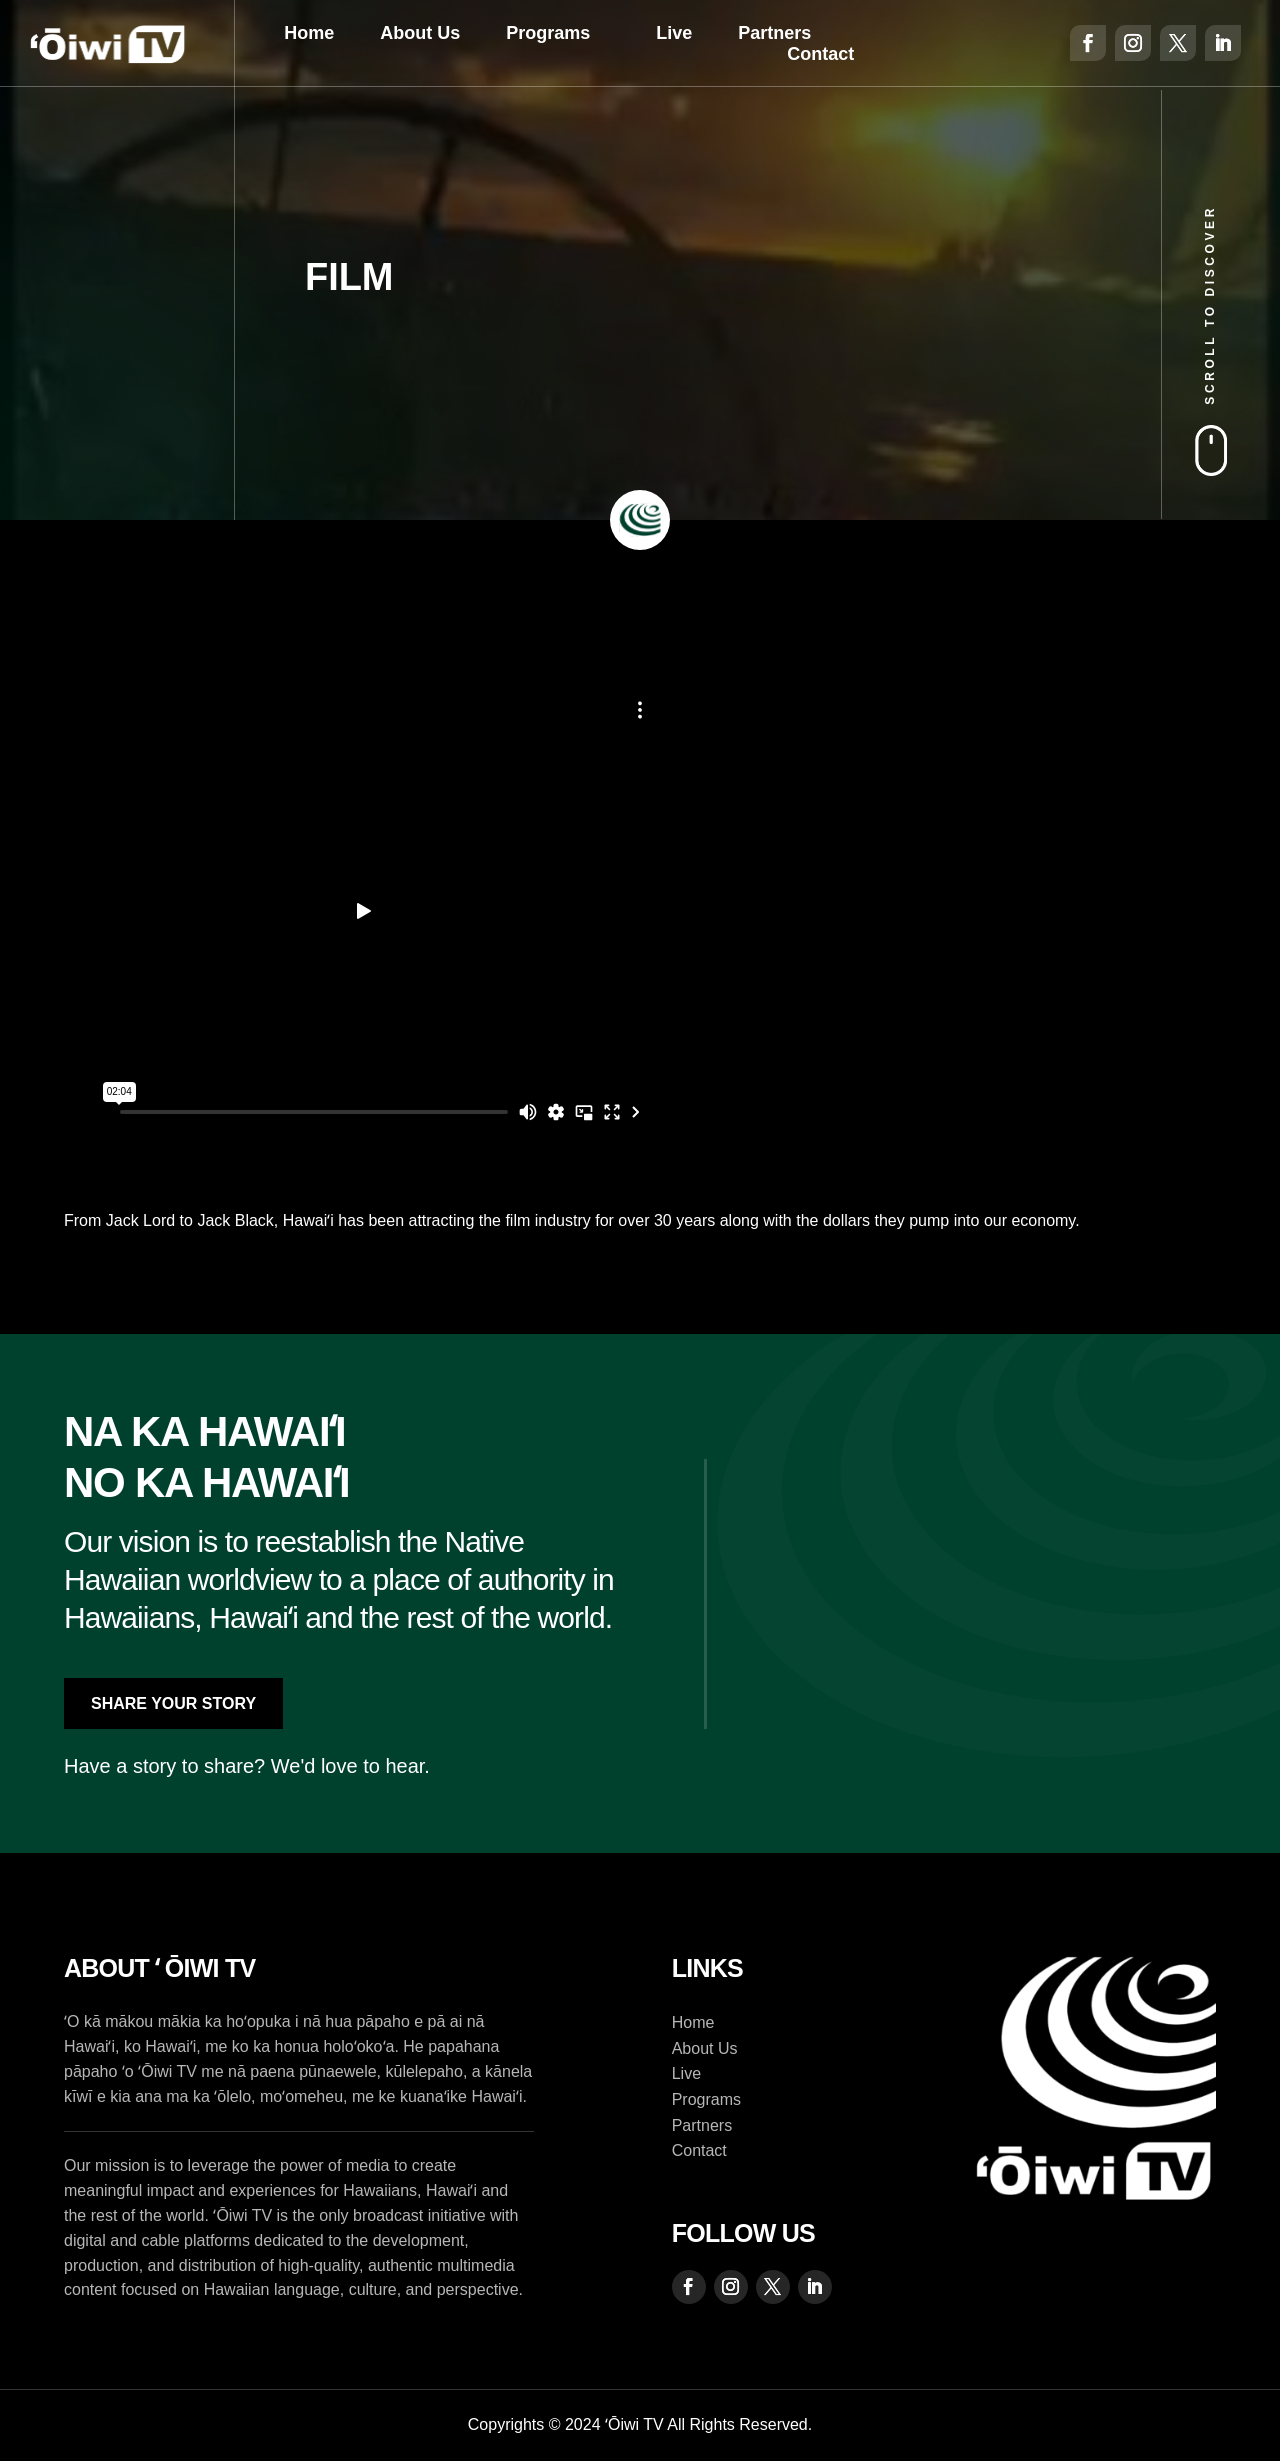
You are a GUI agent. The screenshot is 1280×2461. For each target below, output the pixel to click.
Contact (820, 54)
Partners (774, 33)
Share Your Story (173, 1703)
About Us (420, 33)
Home (309, 33)
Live (674, 33)
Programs (548, 33)
